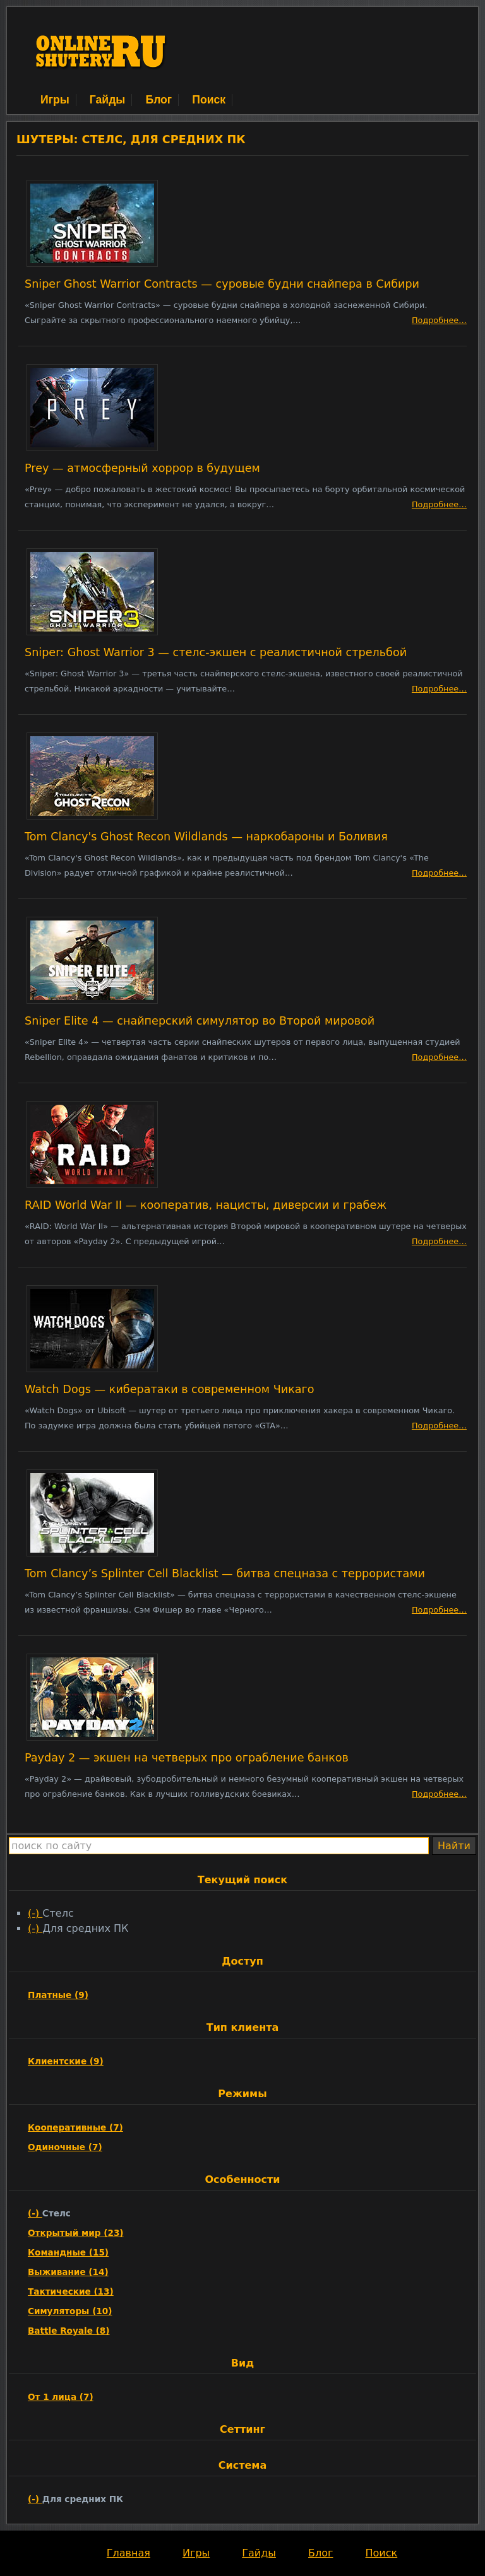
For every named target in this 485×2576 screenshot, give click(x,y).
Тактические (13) (71, 2291)
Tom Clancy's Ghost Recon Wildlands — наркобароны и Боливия (206, 836)
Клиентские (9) (66, 2061)
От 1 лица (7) (60, 2397)
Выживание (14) (68, 2272)
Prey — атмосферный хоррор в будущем (142, 468)
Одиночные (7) (65, 2147)
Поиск (208, 99)
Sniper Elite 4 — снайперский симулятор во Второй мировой (199, 1021)
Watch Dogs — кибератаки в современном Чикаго (169, 1389)
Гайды (108, 99)
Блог (158, 99)
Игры (54, 99)
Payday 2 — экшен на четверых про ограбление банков (187, 1757)
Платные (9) (58, 1995)
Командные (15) (68, 2252)
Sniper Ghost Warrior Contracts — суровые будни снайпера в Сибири (222, 284)
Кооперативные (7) (75, 2127)
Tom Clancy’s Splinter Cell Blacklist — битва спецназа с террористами (225, 1573)
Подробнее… (439, 320)
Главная (128, 2553)
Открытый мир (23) (76, 2233)
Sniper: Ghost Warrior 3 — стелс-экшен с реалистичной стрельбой (216, 652)
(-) (35, 1913)
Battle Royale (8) (68, 2331)
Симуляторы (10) (70, 2311)
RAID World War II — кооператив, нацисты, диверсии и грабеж (205, 1205)
